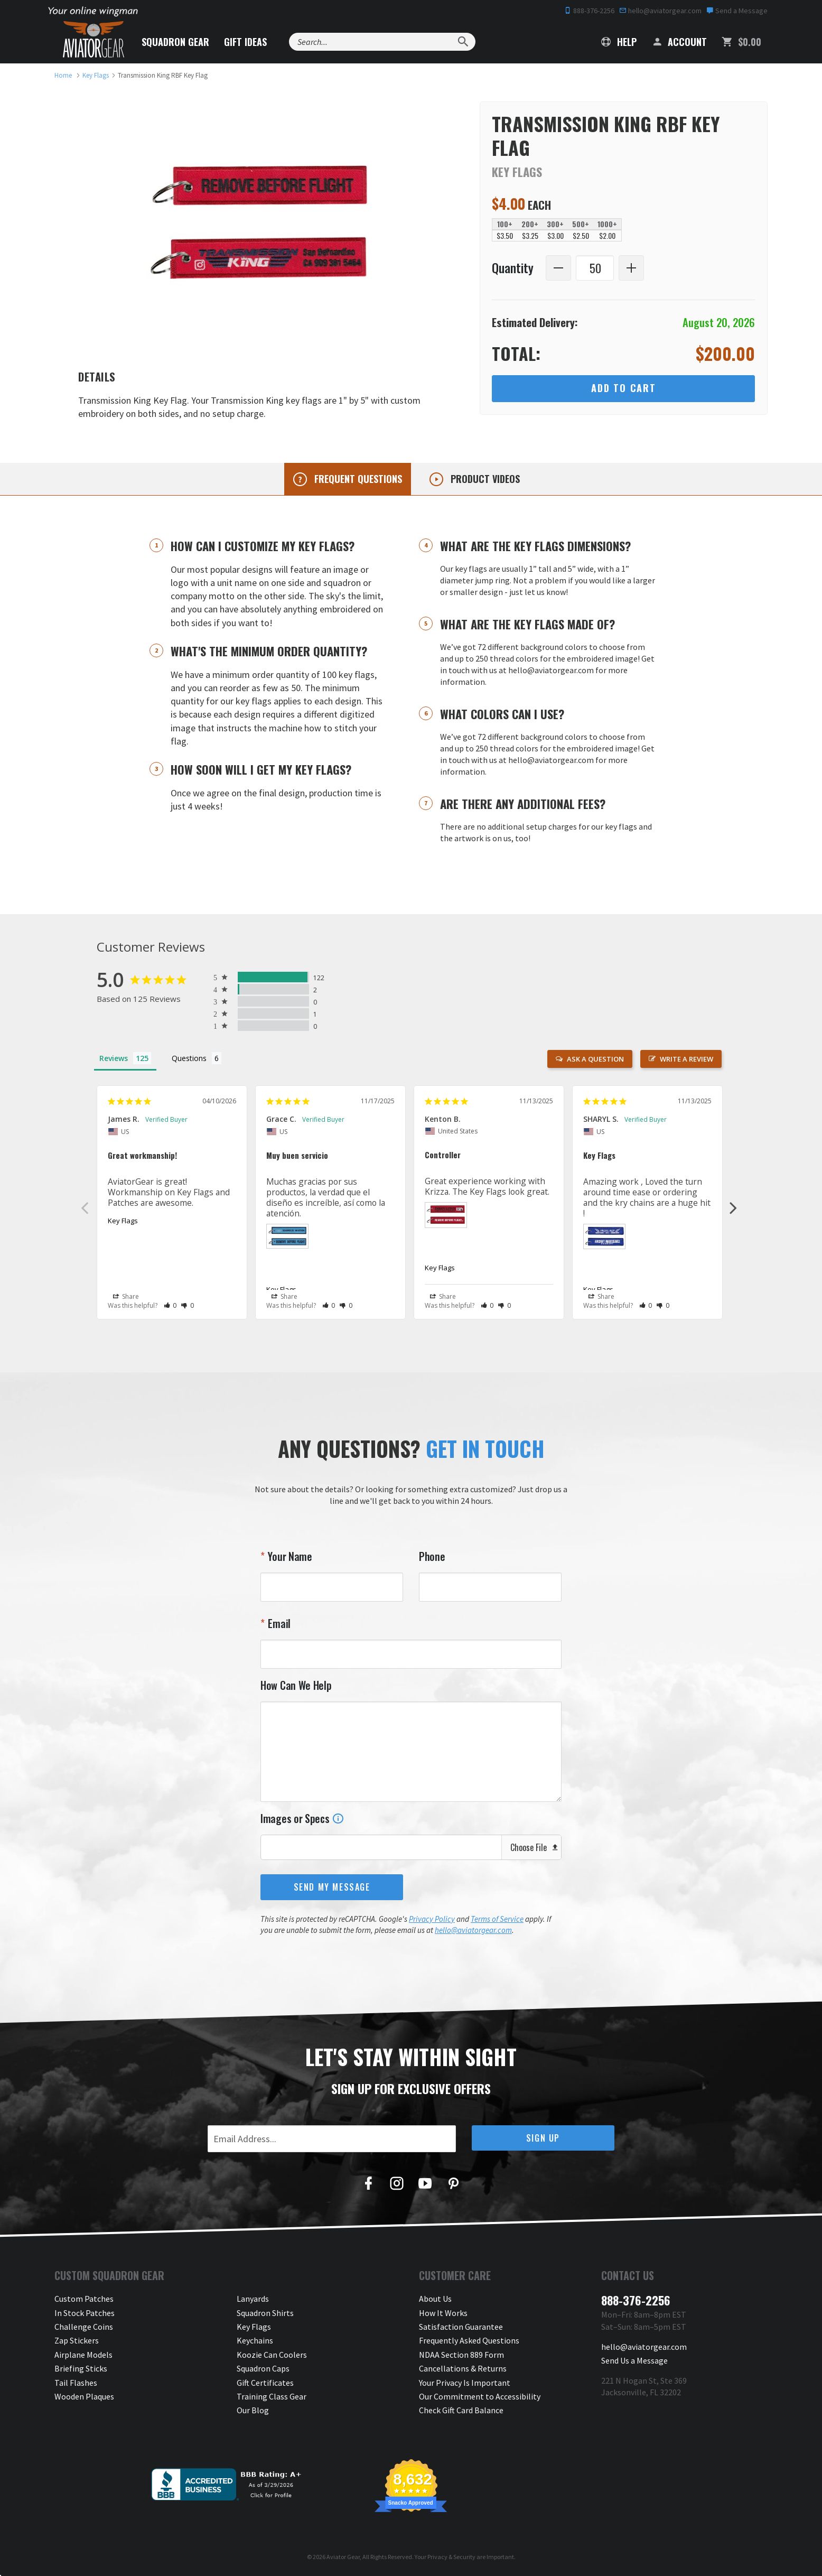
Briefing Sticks (80, 2368)
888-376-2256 (589, 10)
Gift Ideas (245, 42)
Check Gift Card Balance (461, 2410)
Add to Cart (623, 388)
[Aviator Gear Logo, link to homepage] (93, 39)
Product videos (484, 479)
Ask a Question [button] (595, 1059)
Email (278, 1623)
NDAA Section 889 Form (461, 2354)
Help (619, 42)
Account (679, 42)
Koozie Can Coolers (272, 2354)
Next (733, 1207)
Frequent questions (357, 479)
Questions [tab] (189, 1058)
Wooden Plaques (84, 2396)
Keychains (255, 2340)
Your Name (289, 1556)
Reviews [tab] (113, 1058)
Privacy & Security (451, 2557)
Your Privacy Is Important (464, 2382)
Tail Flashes (75, 2382)
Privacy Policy (432, 1919)
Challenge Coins (83, 2326)
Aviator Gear (343, 2557)
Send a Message (737, 10)
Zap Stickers (76, 2340)
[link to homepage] (63, 75)
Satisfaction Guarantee (461, 2326)
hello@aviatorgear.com (660, 10)
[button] (170, 1305)
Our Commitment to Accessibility (479, 2396)
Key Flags (123, 1220)
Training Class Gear (271, 2396)
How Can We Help (296, 1685)
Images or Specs (302, 1818)
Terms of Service (497, 1919)
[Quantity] (595, 268)
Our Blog (253, 2410)
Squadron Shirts (265, 2313)
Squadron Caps (263, 2368)
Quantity (513, 268)
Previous (84, 1207)
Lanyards (253, 2298)
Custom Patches (84, 2298)
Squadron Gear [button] (175, 42)
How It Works (443, 2313)
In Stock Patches (84, 2313)
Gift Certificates (265, 2382)
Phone (432, 1556)
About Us (435, 2298)
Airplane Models (83, 2354)
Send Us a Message (634, 2360)
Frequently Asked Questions (469, 2340)
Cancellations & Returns (463, 2368)
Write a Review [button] (686, 1059)
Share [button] (126, 1296)
